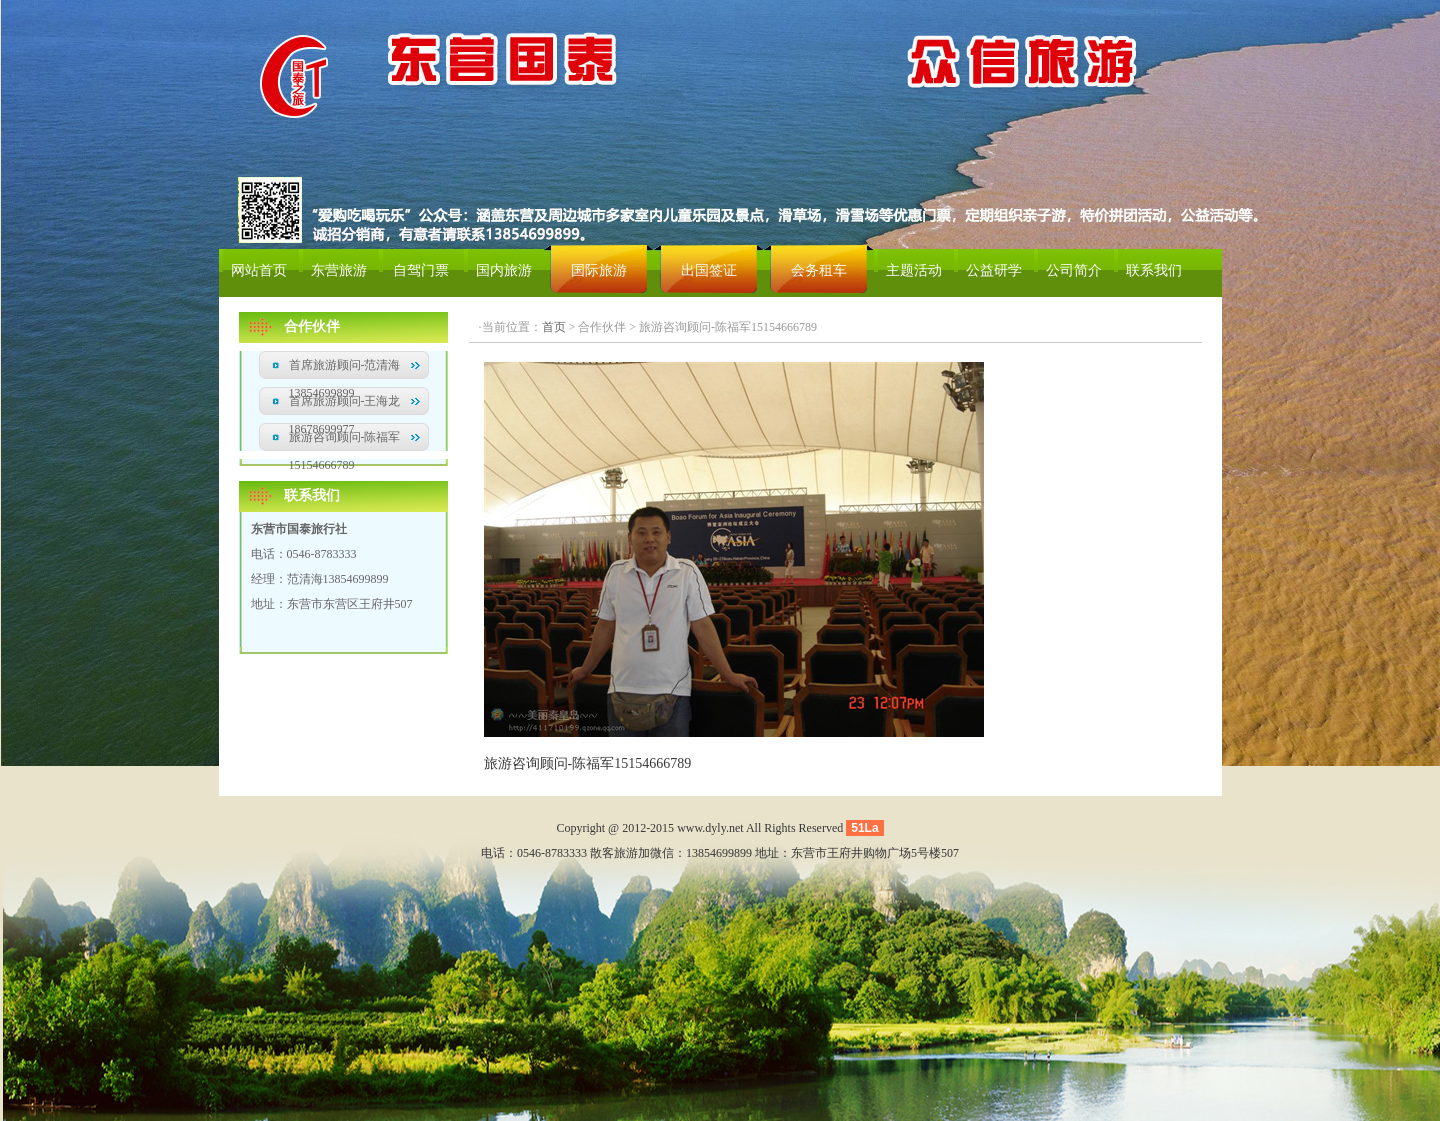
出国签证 (709, 270)
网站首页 (259, 270)
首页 (554, 327)
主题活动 (914, 270)
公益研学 (994, 270)
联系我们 (1154, 270)
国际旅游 (599, 270)
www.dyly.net (710, 828)
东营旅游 (339, 270)
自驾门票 (421, 270)
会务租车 (819, 270)
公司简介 (1074, 270)
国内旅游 (504, 270)
